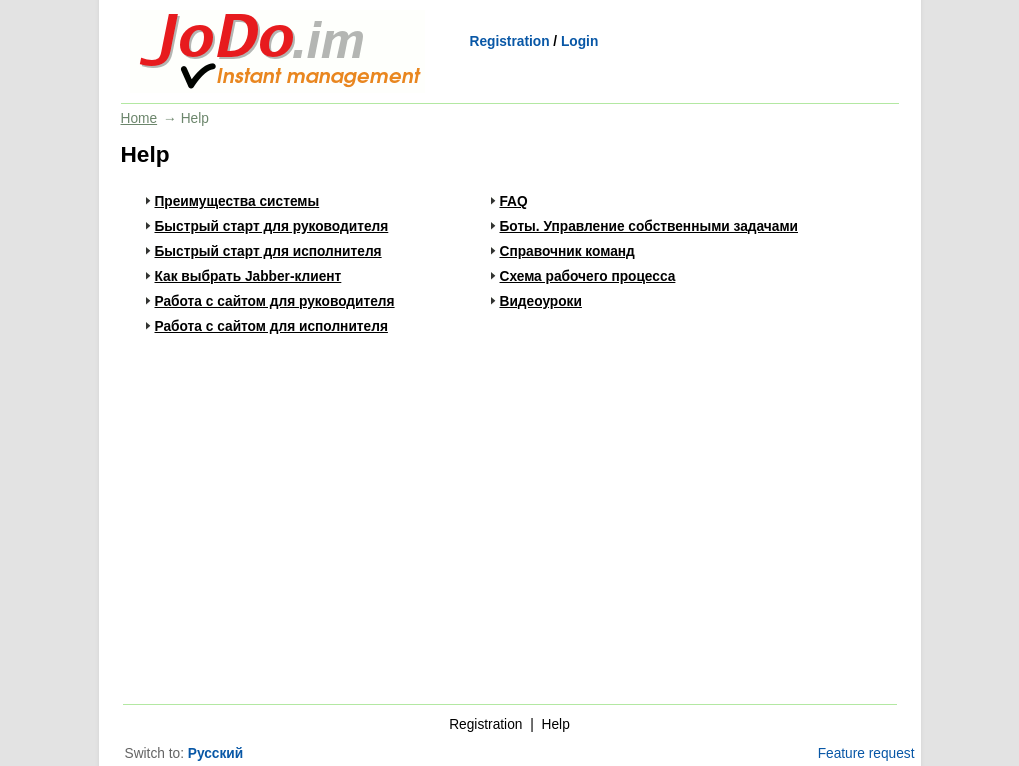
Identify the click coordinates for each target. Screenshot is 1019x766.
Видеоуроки (541, 301)
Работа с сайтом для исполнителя (271, 326)
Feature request (866, 753)
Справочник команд (567, 251)
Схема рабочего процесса (588, 276)
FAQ (514, 201)
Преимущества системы (237, 201)
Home (139, 118)
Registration (510, 41)
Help (556, 724)
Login (579, 41)
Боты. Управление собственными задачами (649, 226)
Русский (215, 753)
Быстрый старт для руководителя (272, 226)
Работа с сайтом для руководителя (275, 301)
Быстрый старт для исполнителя (268, 251)
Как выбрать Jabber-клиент (248, 276)
